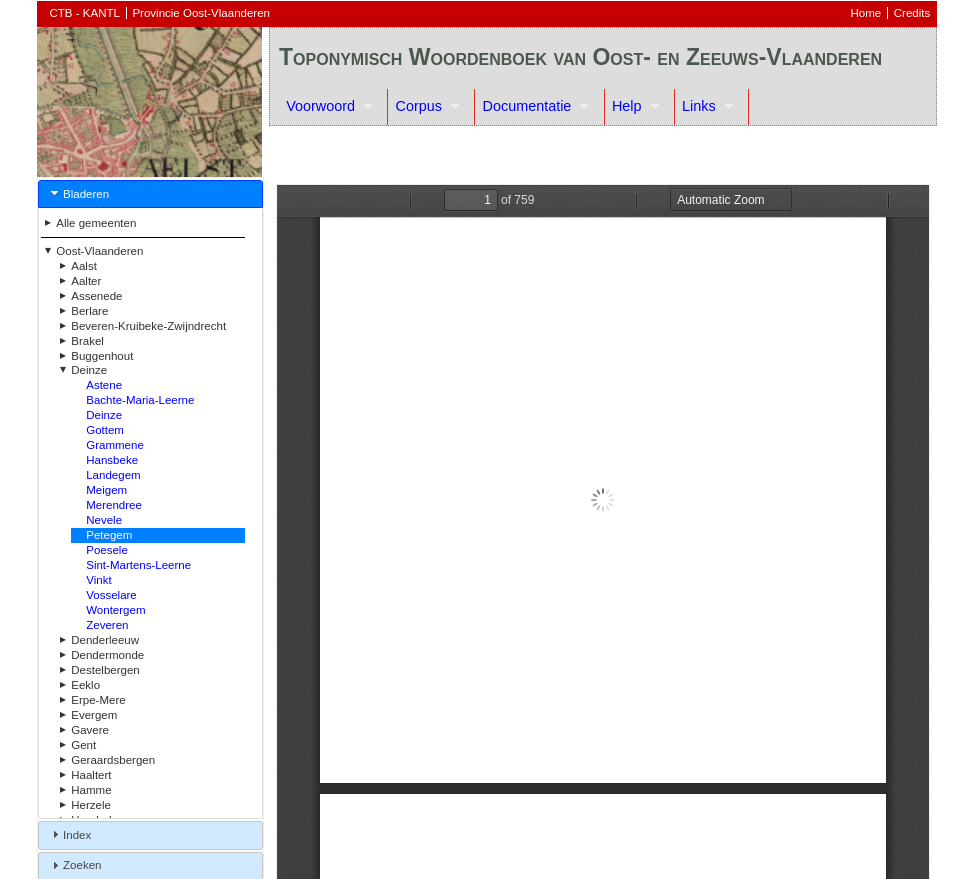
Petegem (109, 535)
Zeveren (107, 625)
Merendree (114, 505)
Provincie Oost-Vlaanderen (201, 13)
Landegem (113, 475)
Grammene (115, 445)
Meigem (106, 490)
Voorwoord (320, 106)
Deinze (104, 415)
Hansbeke (112, 460)
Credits (912, 13)
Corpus (419, 106)
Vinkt (98, 580)
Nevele (104, 520)
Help (627, 106)
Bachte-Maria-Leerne (140, 400)
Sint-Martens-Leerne (138, 565)
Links (699, 106)
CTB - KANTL (85, 13)
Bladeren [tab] (78, 193)
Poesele (107, 550)
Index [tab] (69, 834)
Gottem (105, 430)
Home (866, 13)
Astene (104, 385)
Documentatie (527, 106)
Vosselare (111, 595)
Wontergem (115, 610)
